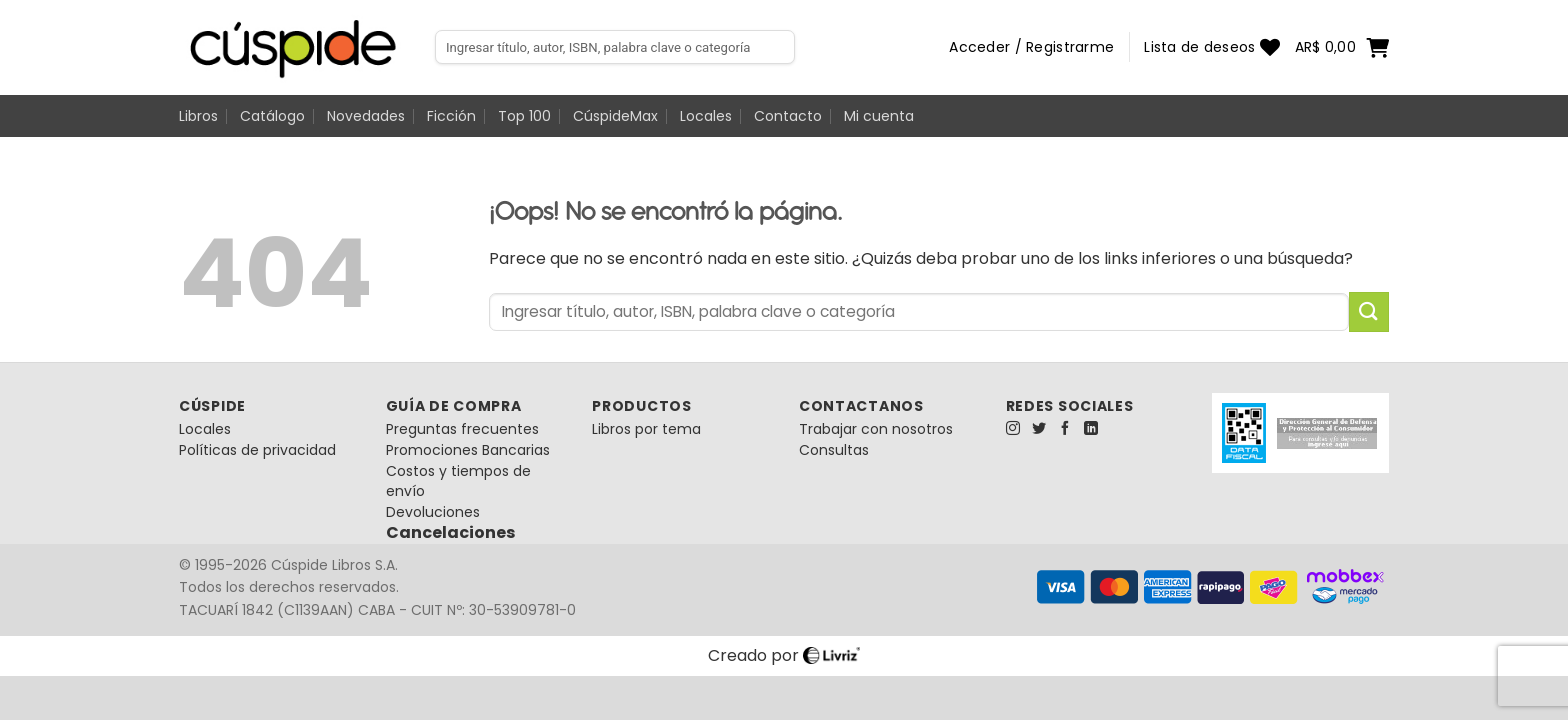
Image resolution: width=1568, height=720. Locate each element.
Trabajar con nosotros (876, 429)
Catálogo (272, 116)
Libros (198, 116)
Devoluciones (433, 512)
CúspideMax (615, 116)
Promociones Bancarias (468, 450)
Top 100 (524, 116)
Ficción (451, 116)
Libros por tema (646, 429)
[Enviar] (1369, 311)
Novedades (366, 116)
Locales (706, 116)
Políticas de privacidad (257, 450)
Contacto (788, 116)
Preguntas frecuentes (462, 429)
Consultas (834, 450)
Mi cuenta (879, 116)
